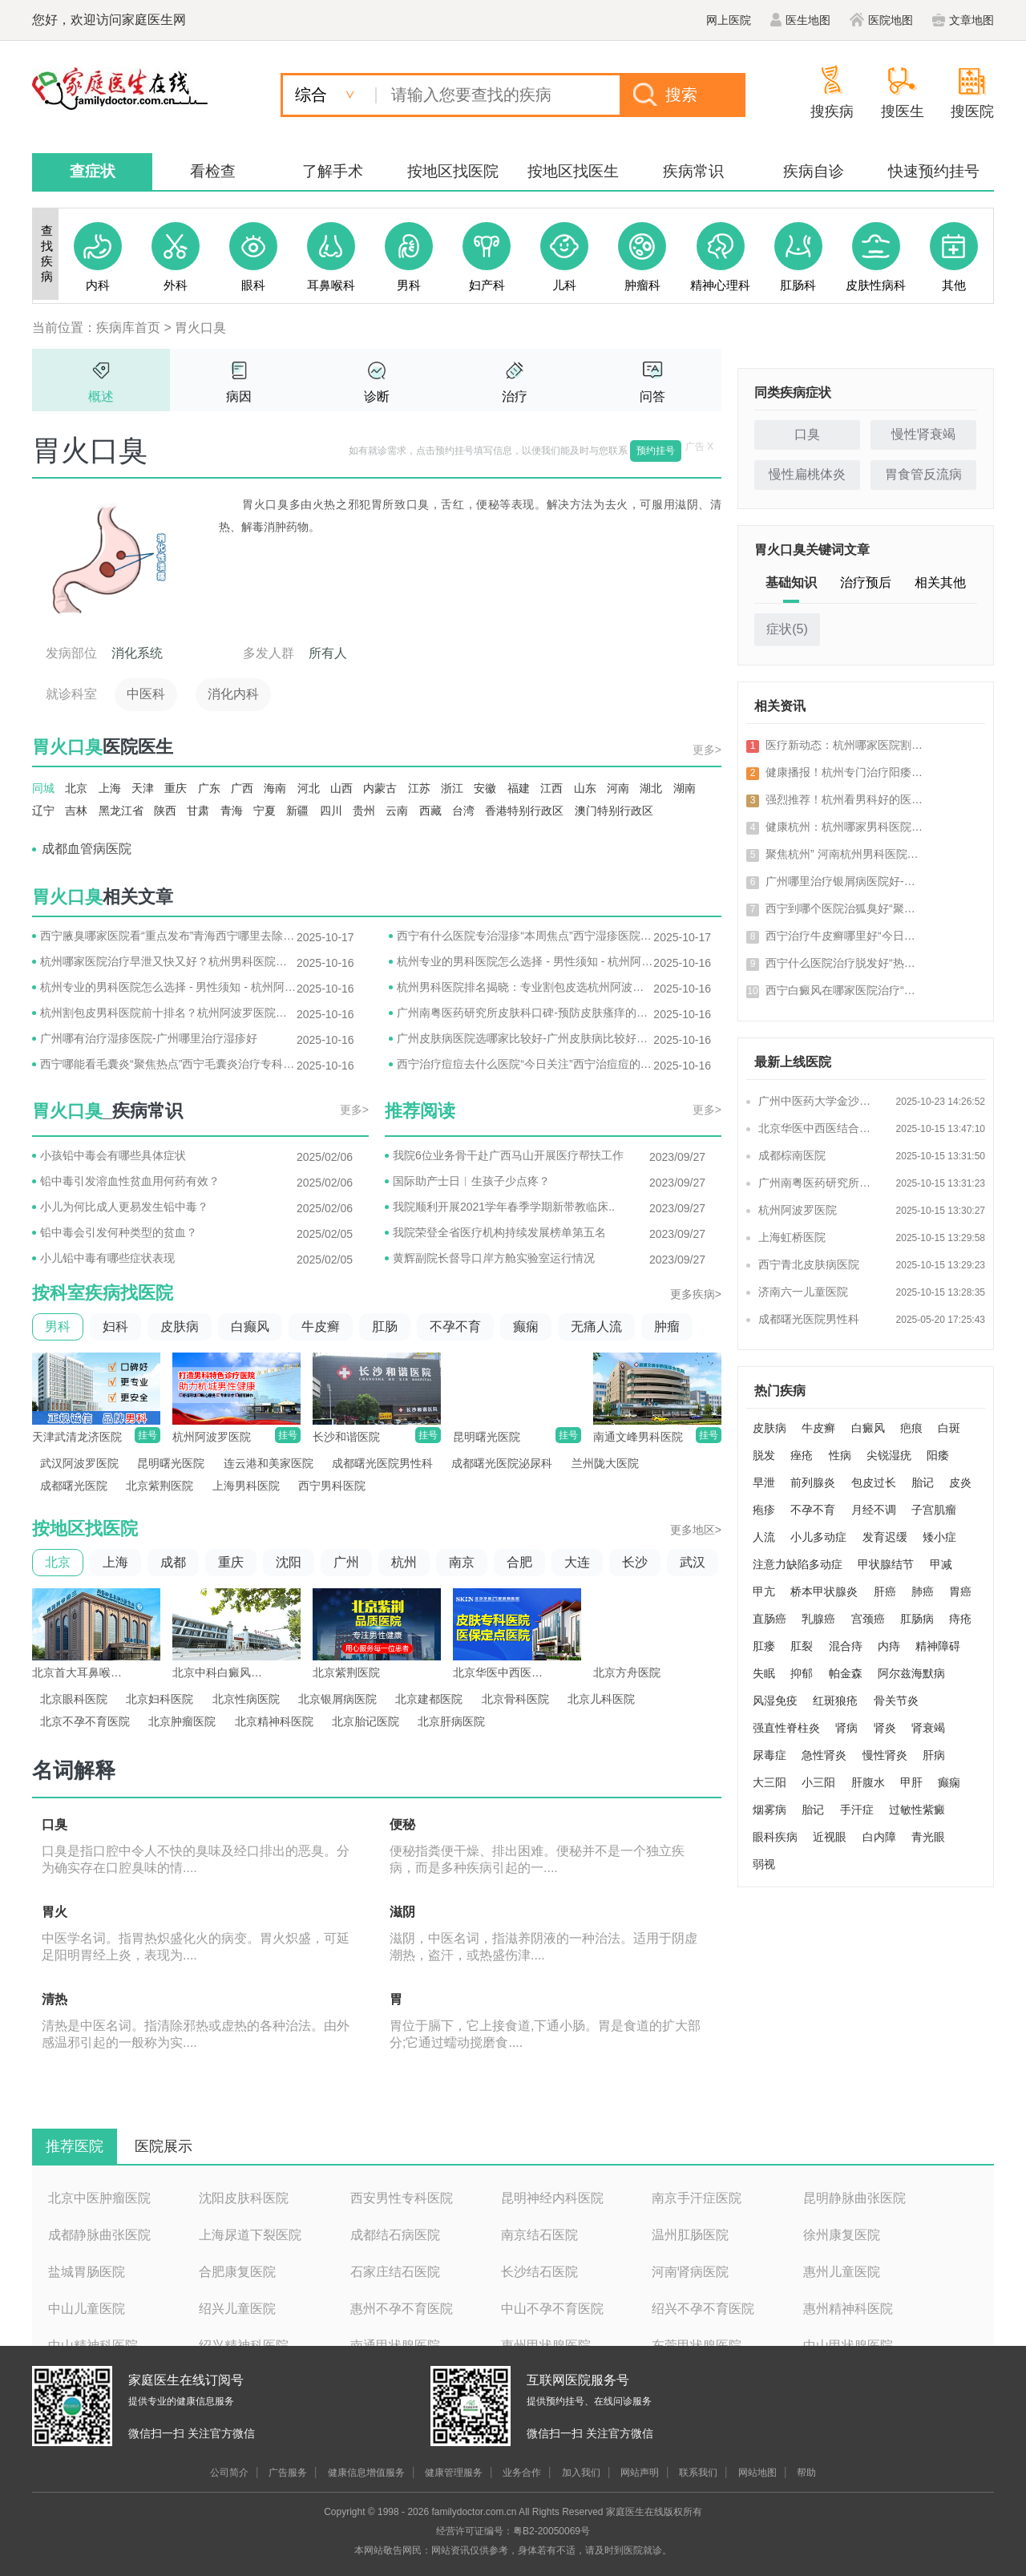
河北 (308, 788)
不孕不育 (455, 1326)
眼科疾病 (775, 1836)
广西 (242, 788)
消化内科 (233, 694)
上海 (110, 788)
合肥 (519, 1562)
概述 (101, 396)
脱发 (764, 1455)
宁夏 (264, 810)
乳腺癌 (818, 1618)
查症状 (92, 171)
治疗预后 (865, 582)
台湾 (463, 810)
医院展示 (163, 2146)
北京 (76, 788)
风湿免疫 (775, 1700)
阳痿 (938, 1455)
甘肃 (198, 810)
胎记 (922, 1482)
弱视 (764, 1864)
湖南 (684, 788)
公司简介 (229, 2472)
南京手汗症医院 (696, 2198)
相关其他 (940, 582)
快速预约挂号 (934, 171)
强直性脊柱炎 (786, 1727)
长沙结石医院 (539, 2272)
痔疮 (960, 1618)
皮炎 (960, 1482)
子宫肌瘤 (933, 1509)
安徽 (485, 788)
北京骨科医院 (515, 1698)
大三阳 (769, 1782)
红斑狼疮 (835, 1700)
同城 (43, 788)
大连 (577, 1562)
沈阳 (288, 1562)
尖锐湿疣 (888, 1455)
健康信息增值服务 (366, 2472)
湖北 (651, 788)
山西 (341, 788)
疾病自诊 (813, 171)
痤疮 (801, 1455)
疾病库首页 (128, 327)
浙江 (452, 788)
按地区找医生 (573, 171)
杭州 (404, 1562)
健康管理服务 (454, 2472)
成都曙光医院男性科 (382, 1463)
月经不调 (873, 1509)
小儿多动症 (818, 1537)
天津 (142, 788)
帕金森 (845, 1673)
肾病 (846, 1727)
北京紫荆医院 (159, 1485)
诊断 (377, 396)
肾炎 (885, 1727)
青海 (231, 810)
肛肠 (385, 1326)
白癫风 (250, 1326)
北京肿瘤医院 (182, 1721)
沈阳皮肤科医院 (244, 2198)
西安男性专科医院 (401, 2198)
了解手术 (332, 171)
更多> (707, 749)
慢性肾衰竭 (923, 434)
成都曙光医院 (73, 1485)
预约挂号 (655, 450)
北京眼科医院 (73, 1698)
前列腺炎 (812, 1482)
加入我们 (581, 2472)
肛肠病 (917, 1618)
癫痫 (526, 1326)
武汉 (692, 1562)
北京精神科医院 (274, 1721)
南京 (462, 1562)
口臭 (807, 434)
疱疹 (764, 1509)
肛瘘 (764, 1646)
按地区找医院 (453, 171)
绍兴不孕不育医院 (703, 2308)
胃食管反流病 (923, 474)
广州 (346, 1562)
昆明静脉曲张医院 (854, 2198)
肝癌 (885, 1591)
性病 (840, 1455)
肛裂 (801, 1646)
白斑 (949, 1427)
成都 (173, 1562)
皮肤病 (179, 1326)
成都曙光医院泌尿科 (501, 1463)
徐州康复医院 (841, 2235)
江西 (551, 788)
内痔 (889, 1646)
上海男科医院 (246, 1485)
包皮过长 (873, 1482)
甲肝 (911, 1782)
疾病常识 (693, 171)
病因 (239, 396)
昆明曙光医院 (170, 1463)
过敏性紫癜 (917, 1809)
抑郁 (801, 1673)
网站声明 (639, 2472)
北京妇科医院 (159, 1698)
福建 (518, 788)
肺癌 (922, 1591)
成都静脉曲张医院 (99, 2235)
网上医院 (728, 20)
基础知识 (791, 582)
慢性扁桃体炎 (807, 474)
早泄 (764, 1482)
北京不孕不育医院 (85, 1721)
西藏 (430, 810)
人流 (764, 1537)
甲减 (941, 1564)
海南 (275, 788)
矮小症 (939, 1537)
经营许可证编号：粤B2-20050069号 (513, 2531)
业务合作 (522, 2472)
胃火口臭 (200, 327)
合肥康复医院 (237, 2272)
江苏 (419, 788)
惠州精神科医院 (848, 2308)
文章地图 (963, 20)
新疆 (297, 810)
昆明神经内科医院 (552, 2198)
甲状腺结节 (886, 1564)
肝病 (934, 1755)
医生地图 (800, 20)
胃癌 (960, 1591)
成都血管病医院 (86, 848)
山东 (585, 788)
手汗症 (857, 1809)
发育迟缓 (884, 1537)
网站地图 (757, 2472)
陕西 (165, 810)
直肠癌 (769, 1618)
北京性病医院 (246, 1698)
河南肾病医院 (690, 2272)
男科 (58, 1326)
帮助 (806, 2472)
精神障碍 (937, 1646)
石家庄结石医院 (395, 2272)
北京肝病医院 (451, 1721)
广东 (209, 788)
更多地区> (695, 1529)
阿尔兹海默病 (911, 1673)
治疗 (514, 396)
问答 (652, 396)
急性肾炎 (824, 1755)
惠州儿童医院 (841, 2272)
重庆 (175, 788)
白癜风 (868, 1427)
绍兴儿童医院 (237, 2308)
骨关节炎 (896, 1700)
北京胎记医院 (365, 1721)
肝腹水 (868, 1782)
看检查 (213, 171)
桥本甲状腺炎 (824, 1591)
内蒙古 (380, 788)
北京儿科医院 (601, 1698)
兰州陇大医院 (605, 1463)
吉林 (76, 810)
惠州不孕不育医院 (401, 2308)
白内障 (879, 1836)
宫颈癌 (868, 1618)
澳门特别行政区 (614, 810)
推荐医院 (74, 2146)
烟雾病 (769, 1809)
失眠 (764, 1673)
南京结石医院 (539, 2235)
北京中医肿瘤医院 (99, 2198)
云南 (397, 810)
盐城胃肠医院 (86, 2272)
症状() (787, 629)
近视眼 (829, 1836)
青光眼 (928, 1836)
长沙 (635, 1562)
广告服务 (288, 2472)
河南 (618, 788)
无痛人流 (596, 1326)
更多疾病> (695, 1294)
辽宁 (43, 810)
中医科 (146, 694)
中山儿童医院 (86, 2308)
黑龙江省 (121, 810)
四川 (331, 810)
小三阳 (818, 1782)
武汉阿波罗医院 (79, 1463)
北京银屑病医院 (337, 1698)
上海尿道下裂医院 (250, 2235)
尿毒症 (769, 1755)
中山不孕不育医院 (552, 2308)
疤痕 (911, 1427)
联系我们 (698, 2472)
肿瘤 (667, 1326)
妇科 (115, 1326)
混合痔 (845, 1646)
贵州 (364, 810)
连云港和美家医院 (268, 1463)
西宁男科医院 (332, 1485)
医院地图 (881, 20)
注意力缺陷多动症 (797, 1564)
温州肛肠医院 (690, 2235)
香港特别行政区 (524, 810)
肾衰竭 (928, 1727)
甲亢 (764, 1591)
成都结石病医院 (395, 2235)
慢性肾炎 (884, 1755)
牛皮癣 (320, 1326)
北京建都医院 (429, 1698)
